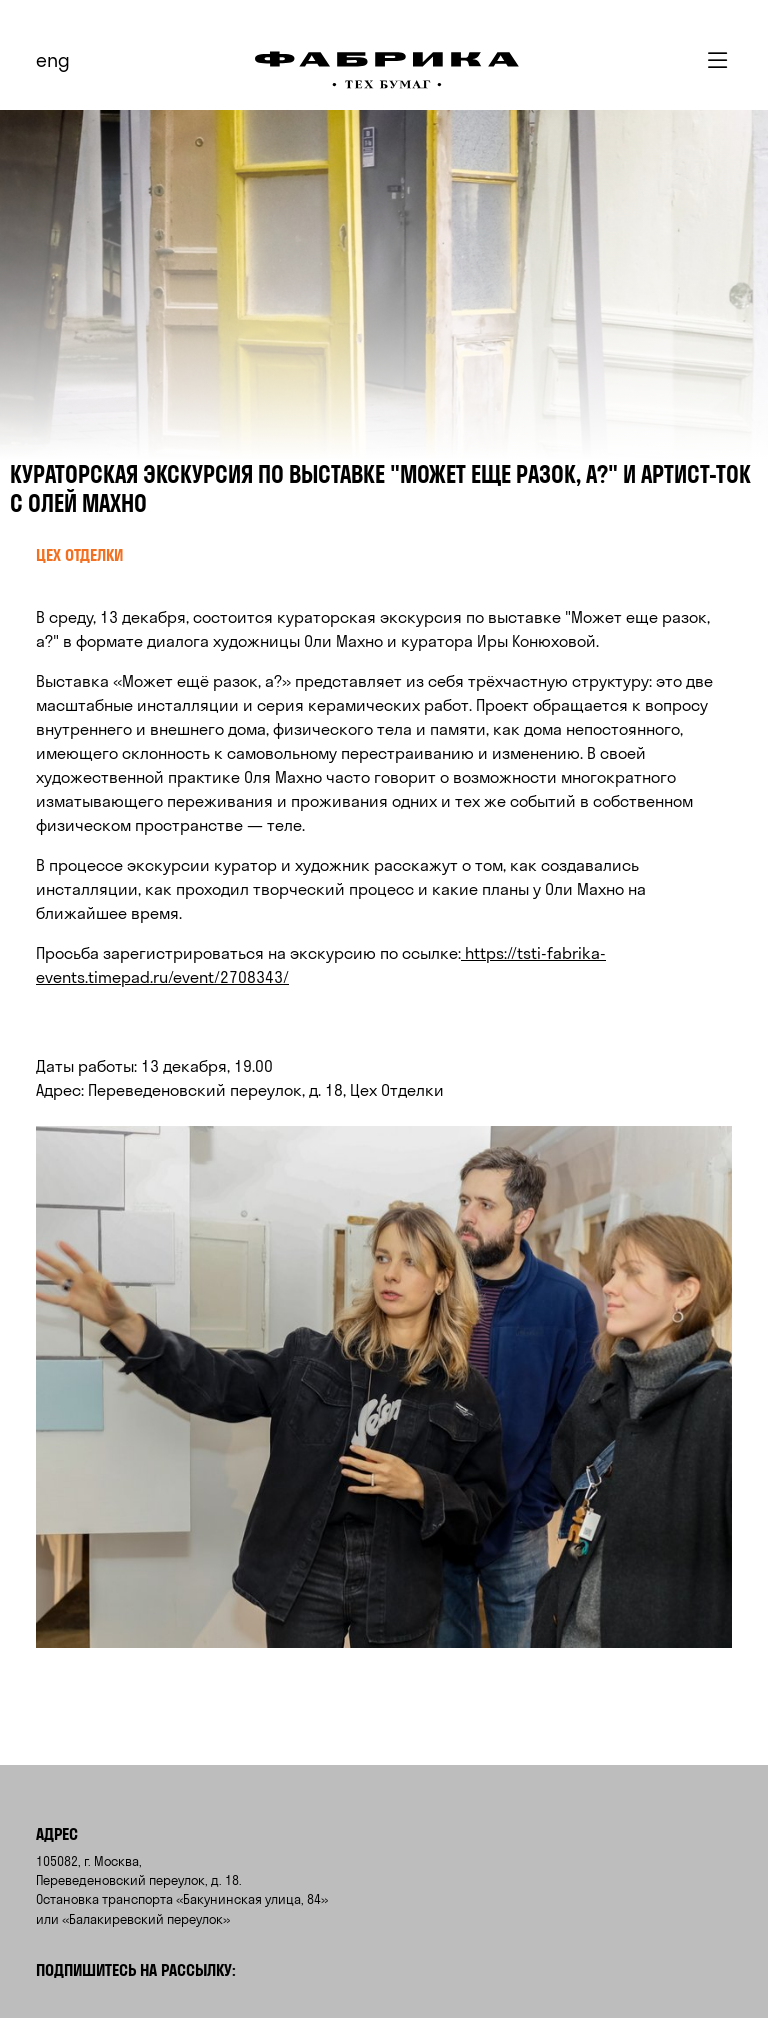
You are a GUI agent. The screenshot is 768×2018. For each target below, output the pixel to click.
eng (53, 60)
